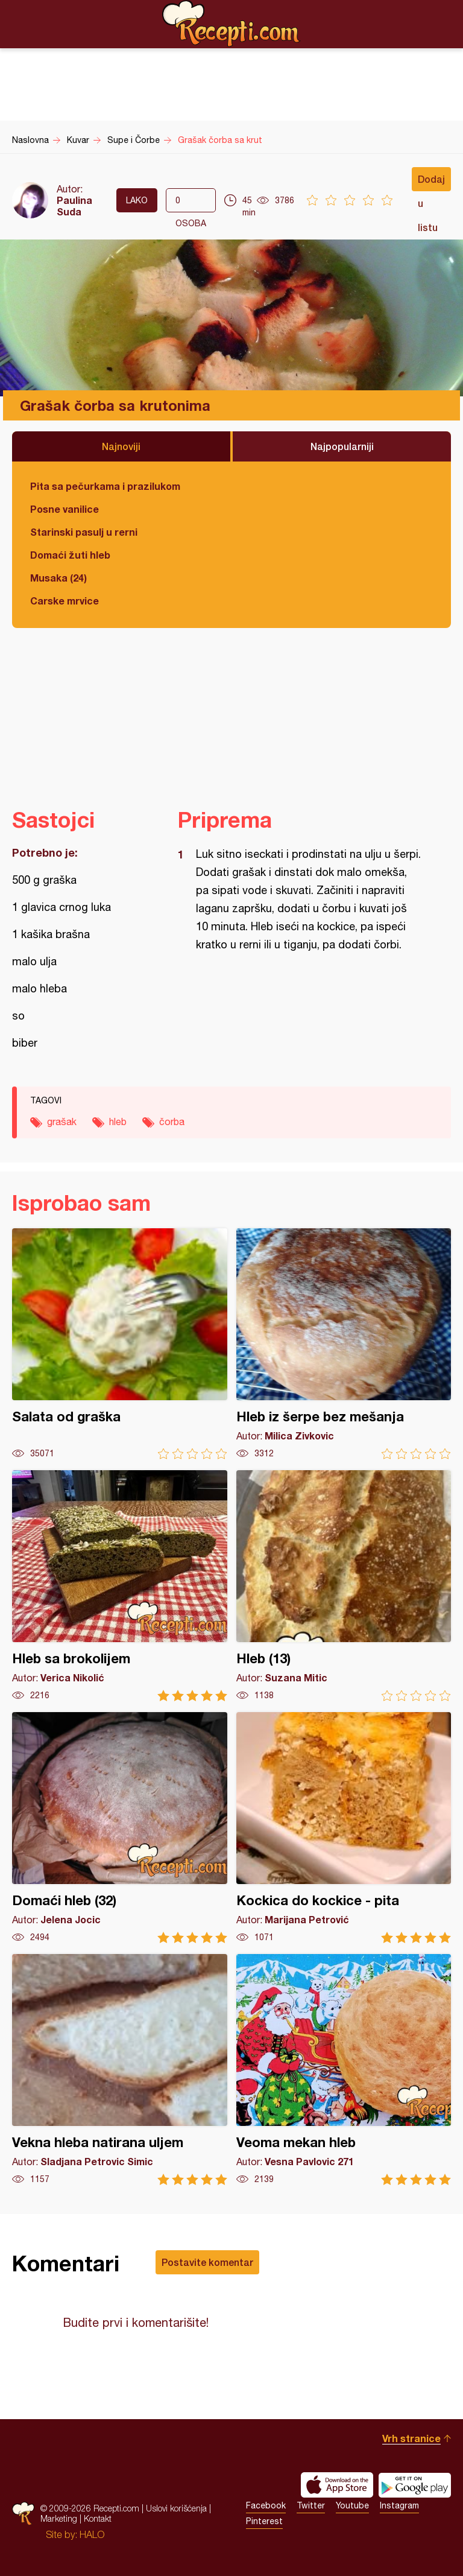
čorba (171, 1121)
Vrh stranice (411, 2438)
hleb (118, 1121)
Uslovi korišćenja (176, 2508)
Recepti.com (231, 23)
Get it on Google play (415, 2485)
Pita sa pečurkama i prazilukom (105, 486)
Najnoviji (121, 446)
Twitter (311, 2505)
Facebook (266, 2505)
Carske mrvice (64, 600)
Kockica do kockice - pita (344, 1827)
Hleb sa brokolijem (119, 1585)
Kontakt (98, 2518)
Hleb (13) (344, 1585)
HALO (92, 2534)
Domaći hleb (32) (119, 1827)
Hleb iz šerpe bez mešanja (344, 1343)
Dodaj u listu (431, 182)
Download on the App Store (337, 2485)
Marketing (58, 2518)
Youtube (352, 2505)
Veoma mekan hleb (344, 2069)
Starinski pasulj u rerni (83, 532)
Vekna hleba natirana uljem (119, 2069)
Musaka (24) (58, 577)
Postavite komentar (207, 2262)
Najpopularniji (342, 446)
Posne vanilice (64, 509)
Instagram (399, 2505)
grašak (62, 1121)
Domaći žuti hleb (70, 554)
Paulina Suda (74, 205)
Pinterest (264, 2521)
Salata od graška (119, 1343)
